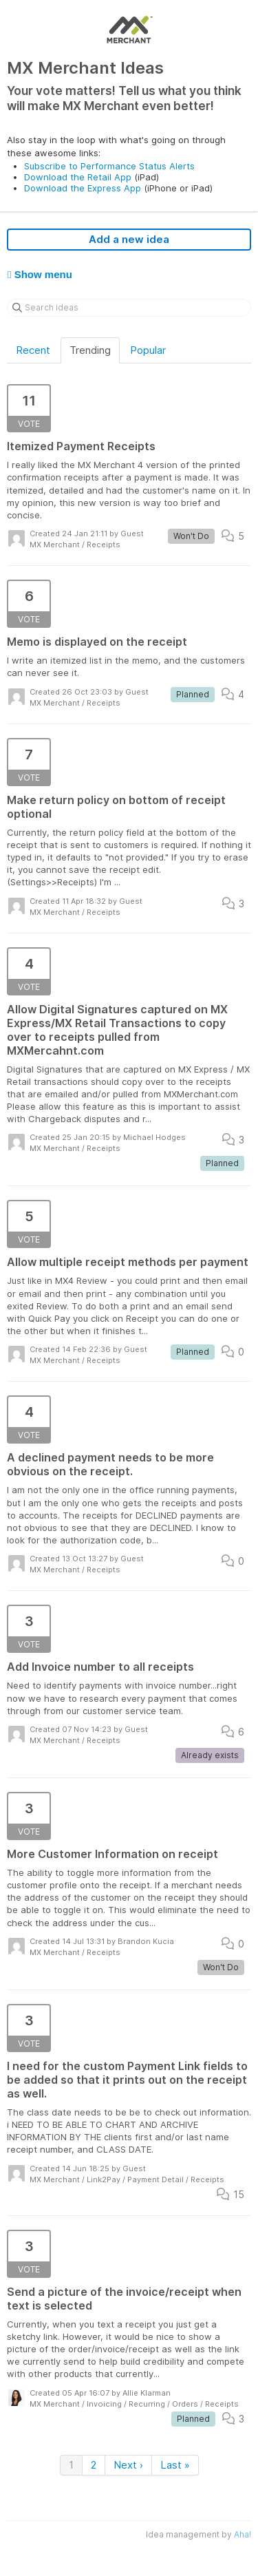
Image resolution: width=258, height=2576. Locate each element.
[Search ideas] (129, 308)
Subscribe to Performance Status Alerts (109, 165)
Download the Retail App (77, 176)
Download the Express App (82, 187)
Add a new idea (129, 239)
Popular (148, 350)
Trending (90, 350)
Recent (33, 350)
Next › (128, 2464)
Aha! (242, 2534)
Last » (175, 2464)
